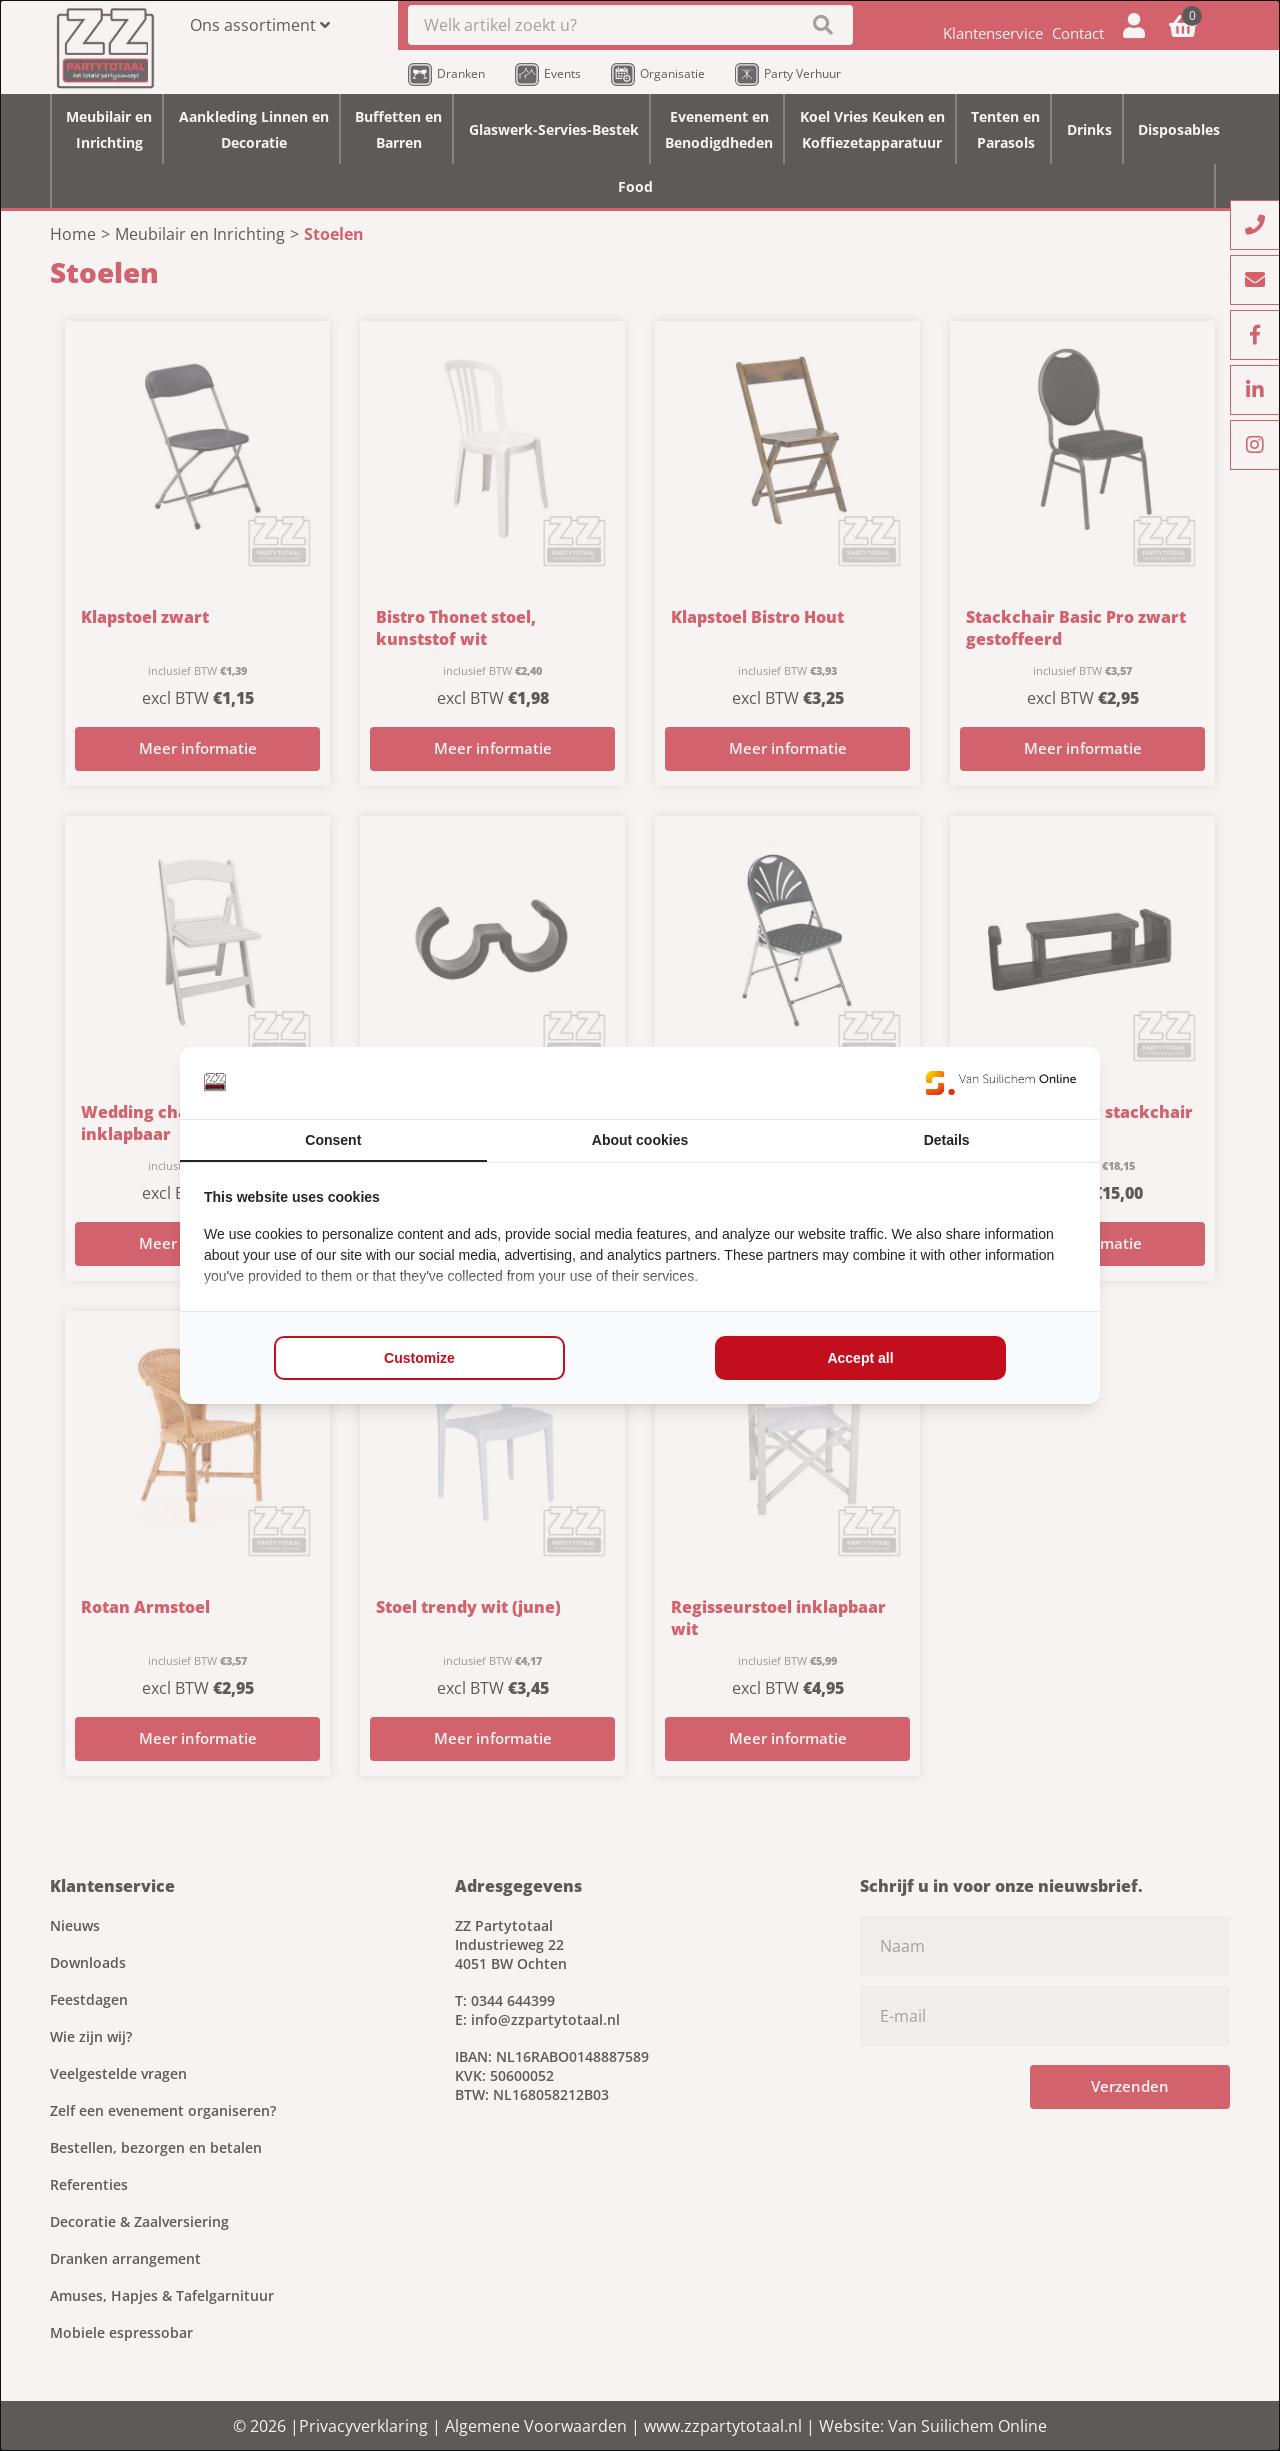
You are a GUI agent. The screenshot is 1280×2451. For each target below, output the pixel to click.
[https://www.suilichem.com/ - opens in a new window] (1001, 1083)
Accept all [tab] (860, 1358)
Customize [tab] (419, 1358)
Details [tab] (947, 1140)
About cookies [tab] (640, 1140)
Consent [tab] (333, 1140)
